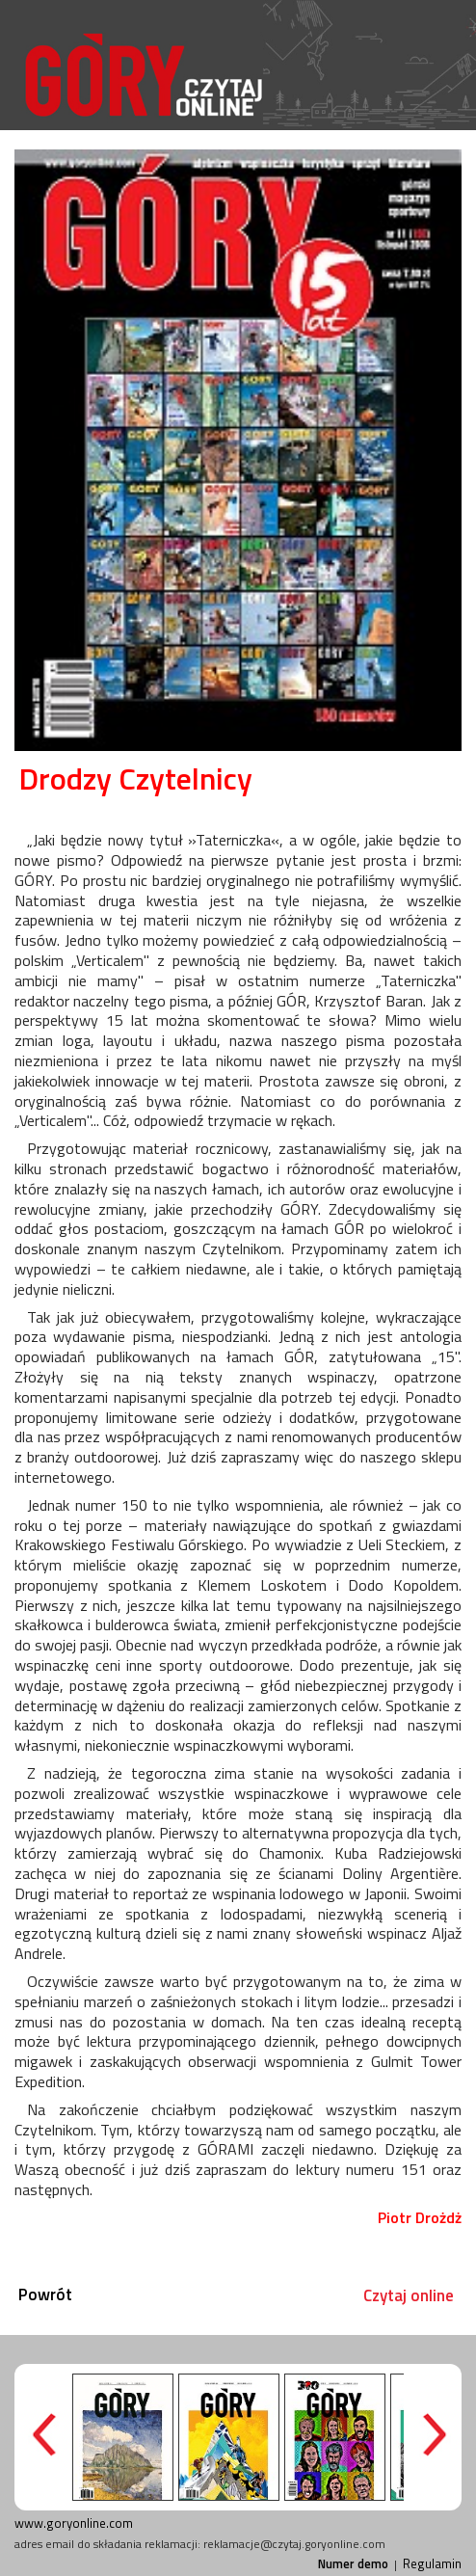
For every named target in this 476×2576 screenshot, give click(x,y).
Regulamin (432, 2563)
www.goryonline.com (73, 2523)
